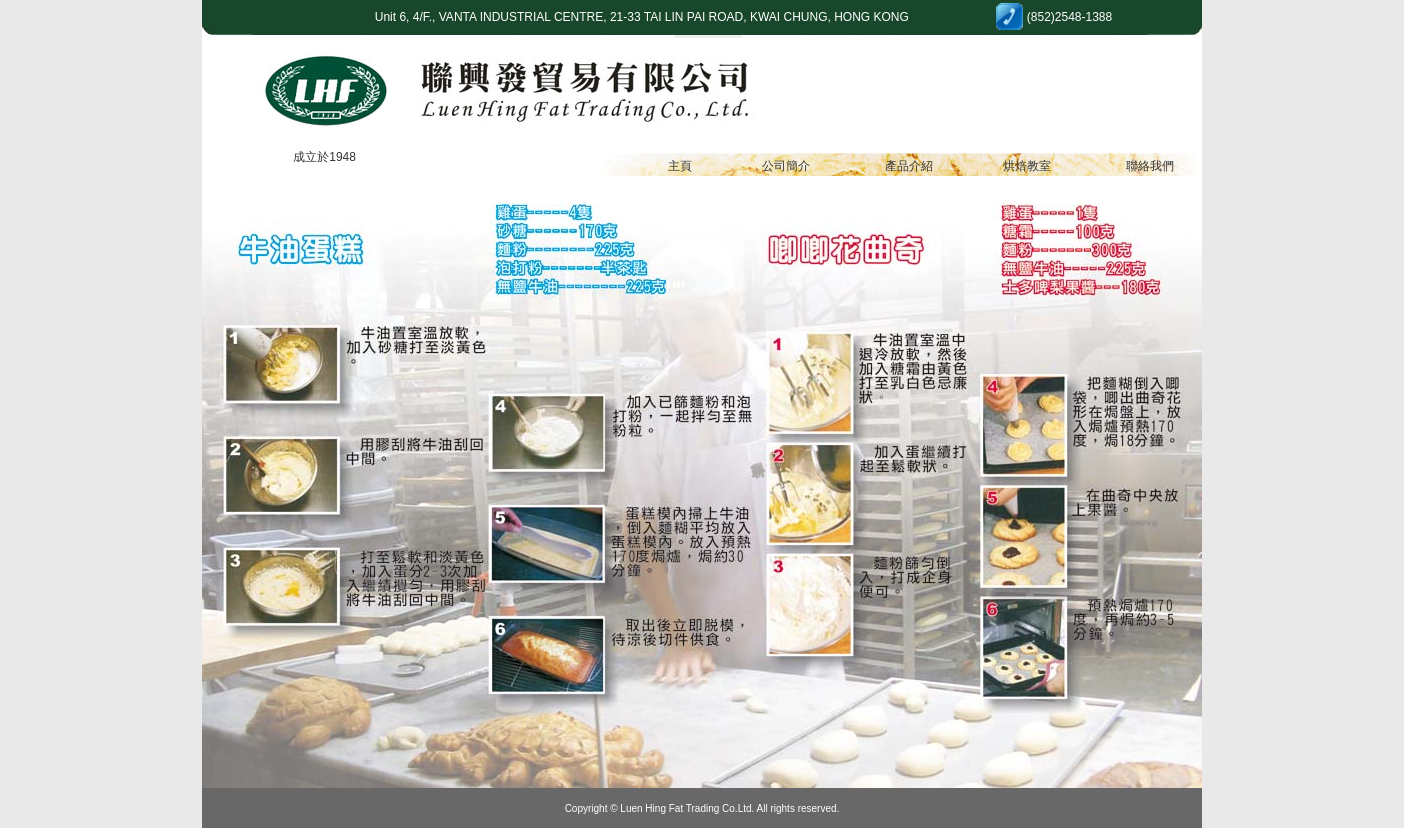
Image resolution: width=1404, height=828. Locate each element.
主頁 (680, 166)
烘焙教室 (1027, 166)
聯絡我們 (1150, 166)
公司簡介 (786, 166)
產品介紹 (909, 166)
